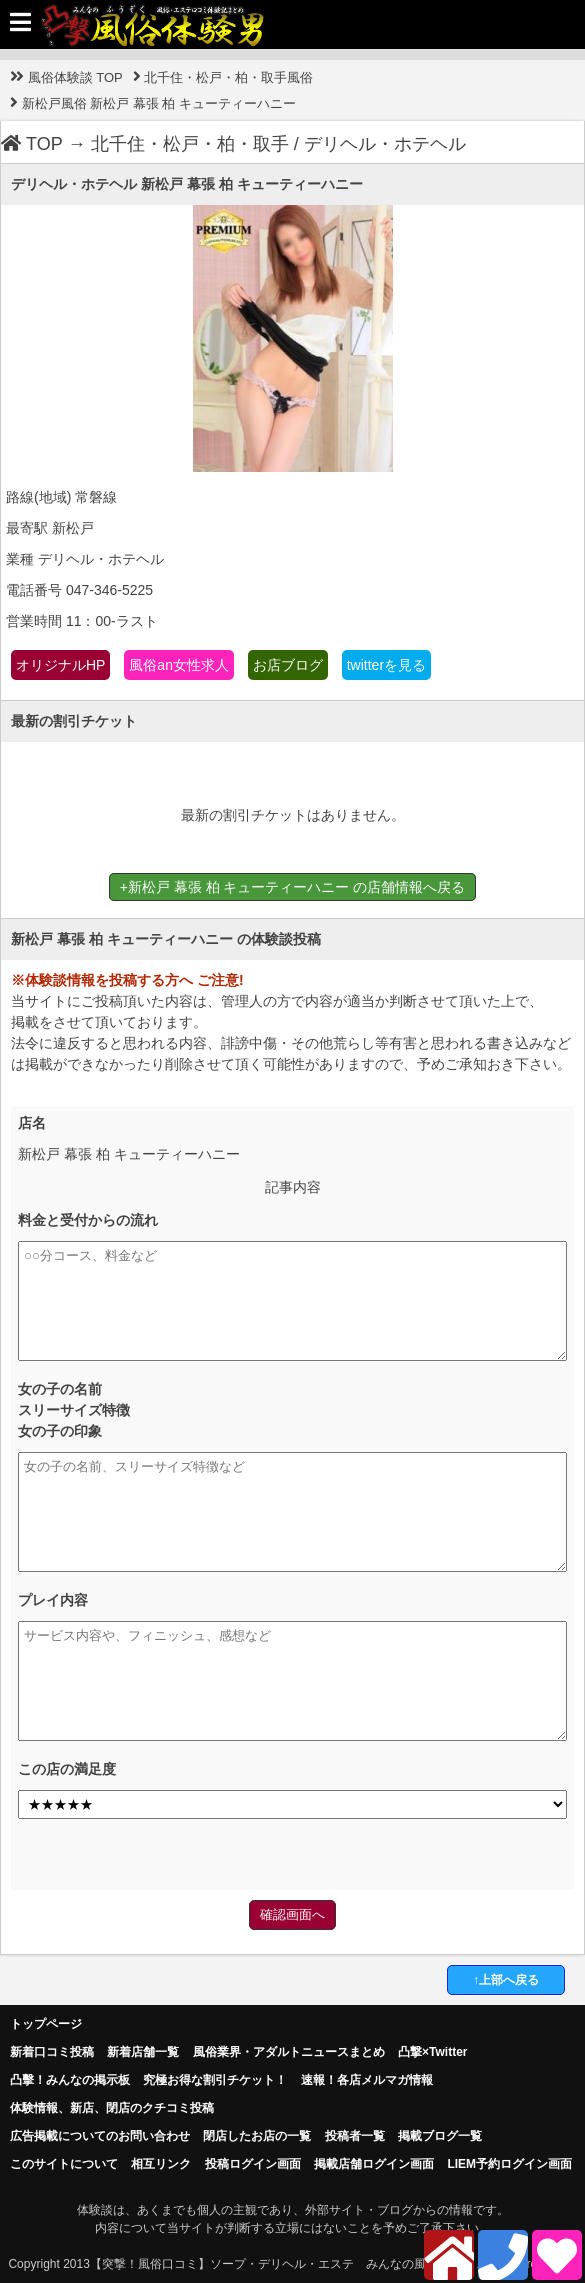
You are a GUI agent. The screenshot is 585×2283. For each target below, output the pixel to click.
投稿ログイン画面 (253, 2164)
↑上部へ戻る (506, 1980)
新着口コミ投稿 (52, 2052)
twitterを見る (386, 665)
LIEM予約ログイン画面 (509, 2164)
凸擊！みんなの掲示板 (70, 2080)
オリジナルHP (60, 665)
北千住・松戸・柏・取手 (190, 144)
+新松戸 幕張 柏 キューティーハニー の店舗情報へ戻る (293, 887)
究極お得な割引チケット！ (215, 2080)
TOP (32, 144)
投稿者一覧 (355, 2136)
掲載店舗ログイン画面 (374, 2164)
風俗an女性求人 (179, 665)
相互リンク (161, 2164)
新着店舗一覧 (143, 2052)
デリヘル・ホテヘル (385, 144)
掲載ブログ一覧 (440, 2136)
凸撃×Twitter (432, 2052)
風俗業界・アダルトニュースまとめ (289, 2052)
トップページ (46, 2024)
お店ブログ (288, 665)
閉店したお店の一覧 (257, 2136)
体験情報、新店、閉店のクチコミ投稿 (112, 2108)
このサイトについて (64, 2164)
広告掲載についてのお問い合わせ (100, 2136)
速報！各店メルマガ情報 (367, 2080)
